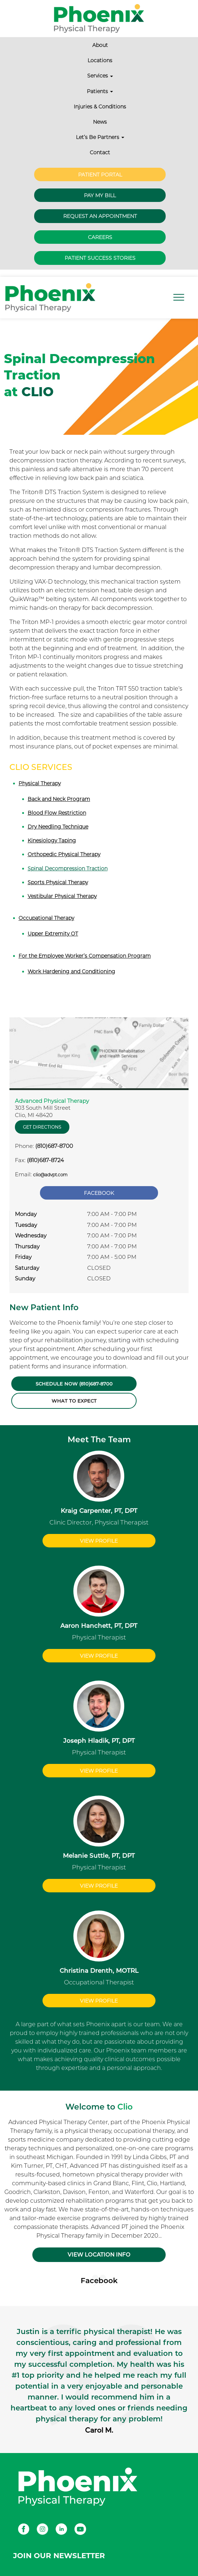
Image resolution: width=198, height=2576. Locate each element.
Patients (100, 91)
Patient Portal (100, 174)
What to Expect (74, 1401)
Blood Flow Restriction (57, 813)
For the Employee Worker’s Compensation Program (85, 956)
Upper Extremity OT (53, 933)
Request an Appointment (100, 216)
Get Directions (42, 1127)
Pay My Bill (100, 195)
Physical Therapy (40, 783)
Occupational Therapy (46, 918)
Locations (100, 60)
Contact (100, 152)
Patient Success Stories (100, 258)
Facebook (99, 1193)
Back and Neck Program (59, 799)
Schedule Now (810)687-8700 (74, 1384)
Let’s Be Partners (100, 137)
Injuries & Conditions (100, 106)
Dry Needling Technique (58, 826)
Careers (100, 237)
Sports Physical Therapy (58, 882)
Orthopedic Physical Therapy (64, 854)
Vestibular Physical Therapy (62, 896)
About (100, 45)
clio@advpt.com (50, 1174)
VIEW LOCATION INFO (99, 2254)
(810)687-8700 (54, 1145)
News (100, 122)
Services (100, 75)
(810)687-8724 (45, 1160)
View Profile (99, 1541)
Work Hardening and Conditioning (71, 971)
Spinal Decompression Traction (68, 868)
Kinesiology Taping (52, 840)
